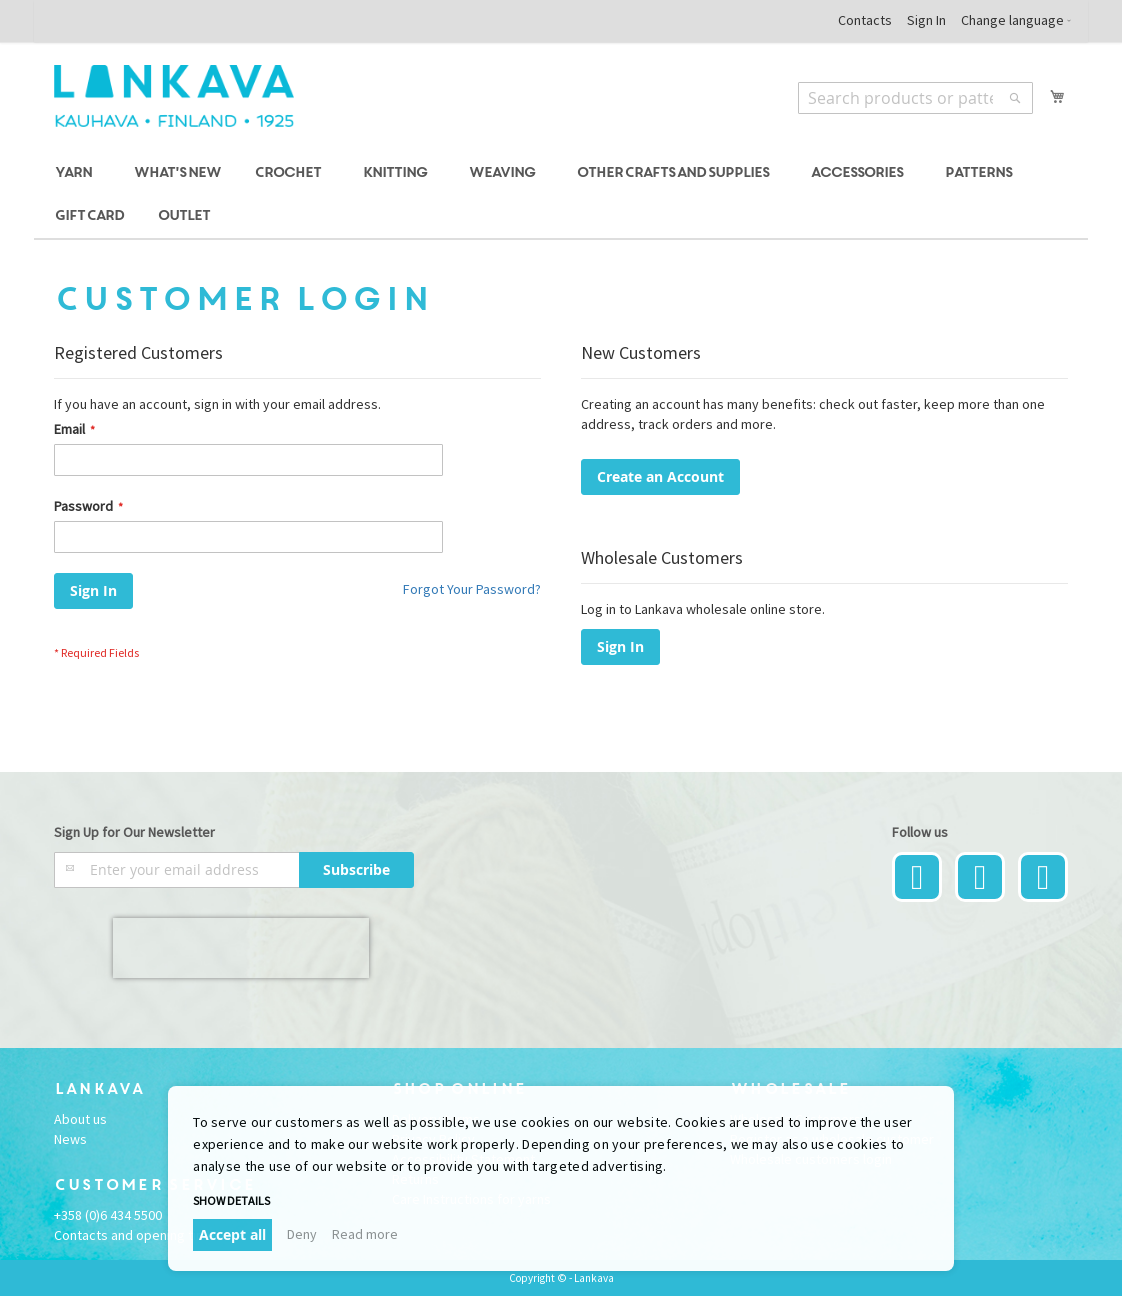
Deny (302, 1234)
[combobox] (915, 98)
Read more (365, 1234)
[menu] (561, 195)
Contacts (865, 20)
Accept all (232, 1234)
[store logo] (174, 96)
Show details (231, 1200)
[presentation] (241, 948)
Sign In (926, 20)
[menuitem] (76, 173)
